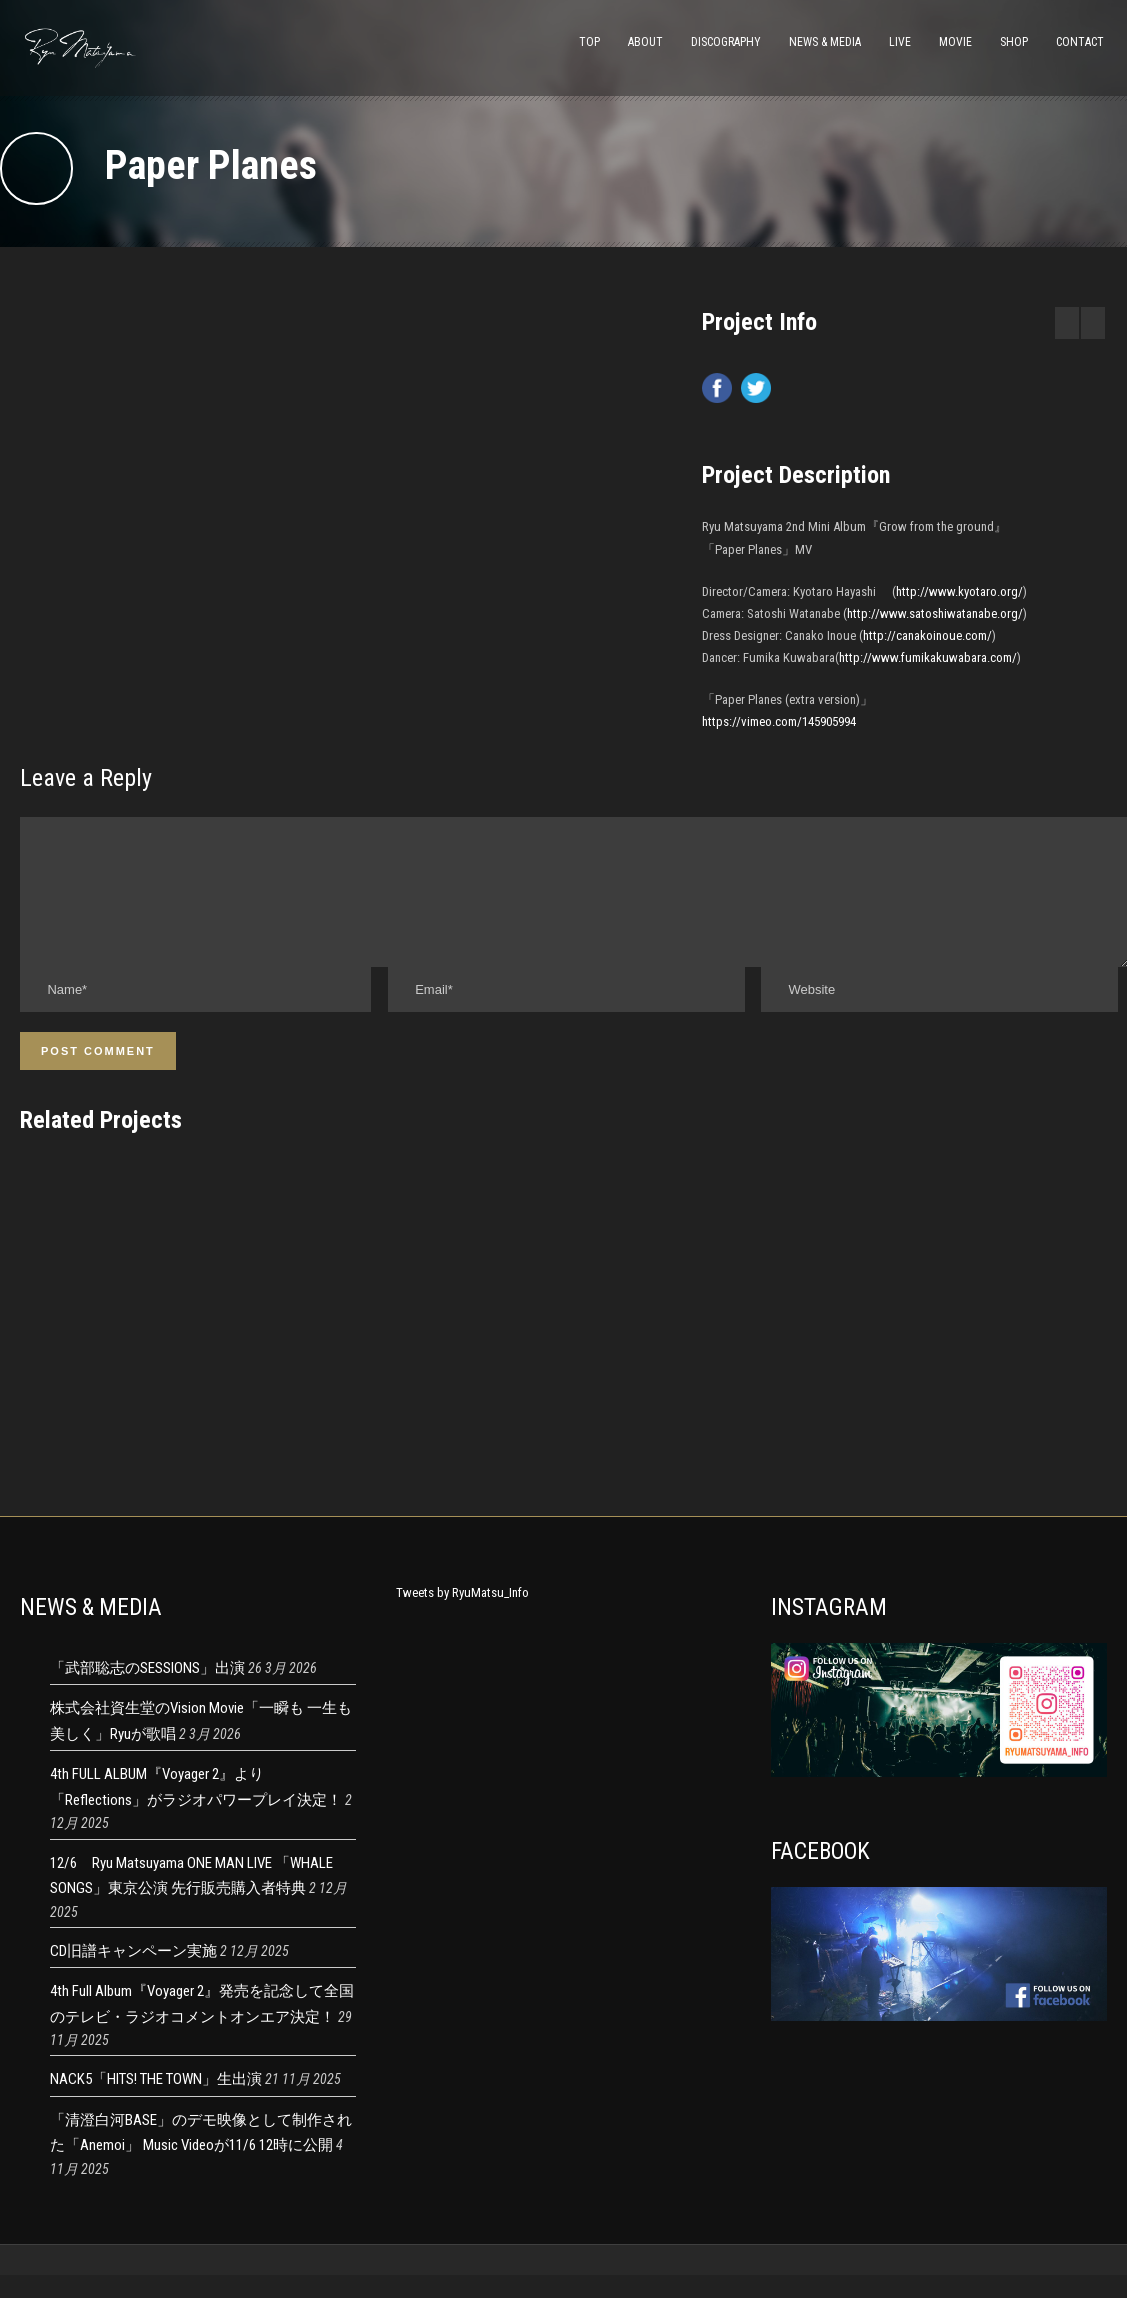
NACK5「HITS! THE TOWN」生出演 (156, 2103)
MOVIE (955, 42)
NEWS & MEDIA (825, 42)
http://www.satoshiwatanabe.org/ (935, 613)
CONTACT (1080, 42)
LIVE (900, 42)
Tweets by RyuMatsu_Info (462, 1616)
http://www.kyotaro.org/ (959, 591)
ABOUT (645, 42)
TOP (589, 42)
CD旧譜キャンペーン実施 (133, 1975)
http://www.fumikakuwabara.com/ (928, 657)
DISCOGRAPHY (726, 42)
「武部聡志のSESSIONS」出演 (147, 1692)
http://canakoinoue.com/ (927, 635)
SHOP (1014, 42)
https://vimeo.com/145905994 (779, 721)
